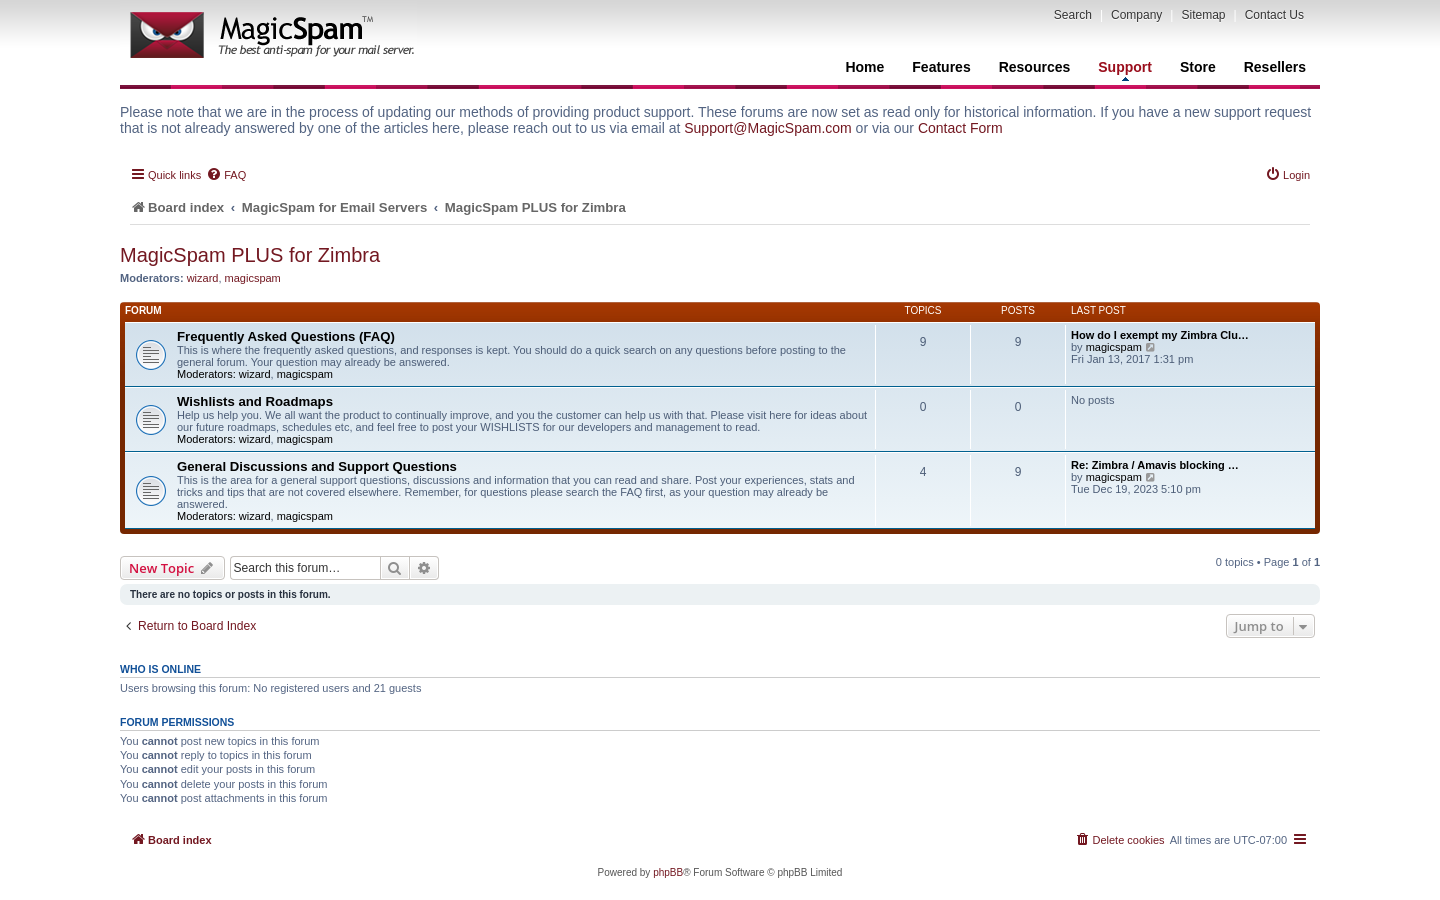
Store (1198, 67)
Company (1136, 15)
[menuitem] (226, 175)
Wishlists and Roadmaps (255, 401)
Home (864, 67)
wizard (203, 278)
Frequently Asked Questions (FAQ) (286, 336)
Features (941, 67)
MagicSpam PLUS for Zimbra (250, 255)
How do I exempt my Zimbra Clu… (1160, 335)
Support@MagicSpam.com (768, 128)
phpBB (668, 872)
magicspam (253, 278)
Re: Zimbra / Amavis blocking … (1155, 465)
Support (1125, 70)
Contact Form (960, 128)
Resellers (1275, 67)
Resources (1035, 67)
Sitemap (1203, 15)
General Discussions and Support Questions (317, 466)
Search (1073, 15)
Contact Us (1274, 15)
